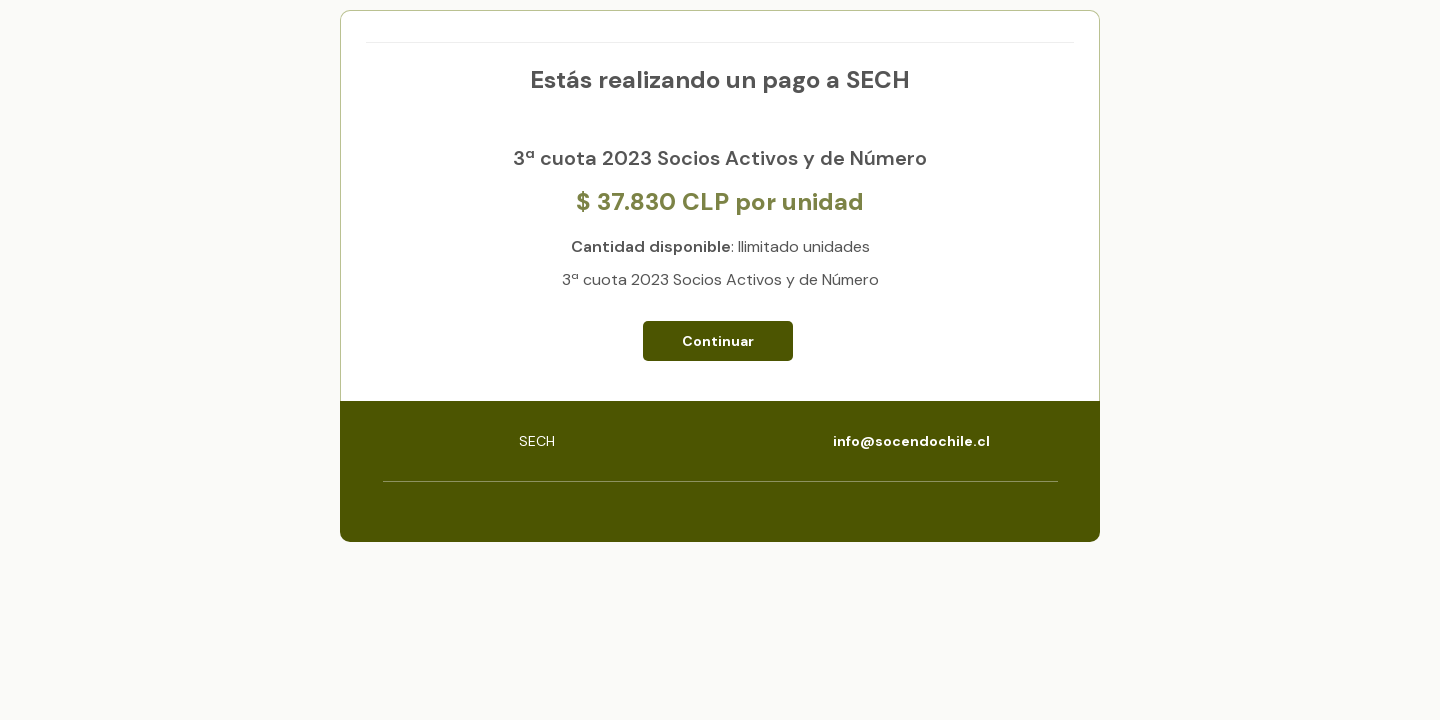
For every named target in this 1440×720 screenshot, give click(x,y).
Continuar (718, 341)
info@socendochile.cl (911, 441)
